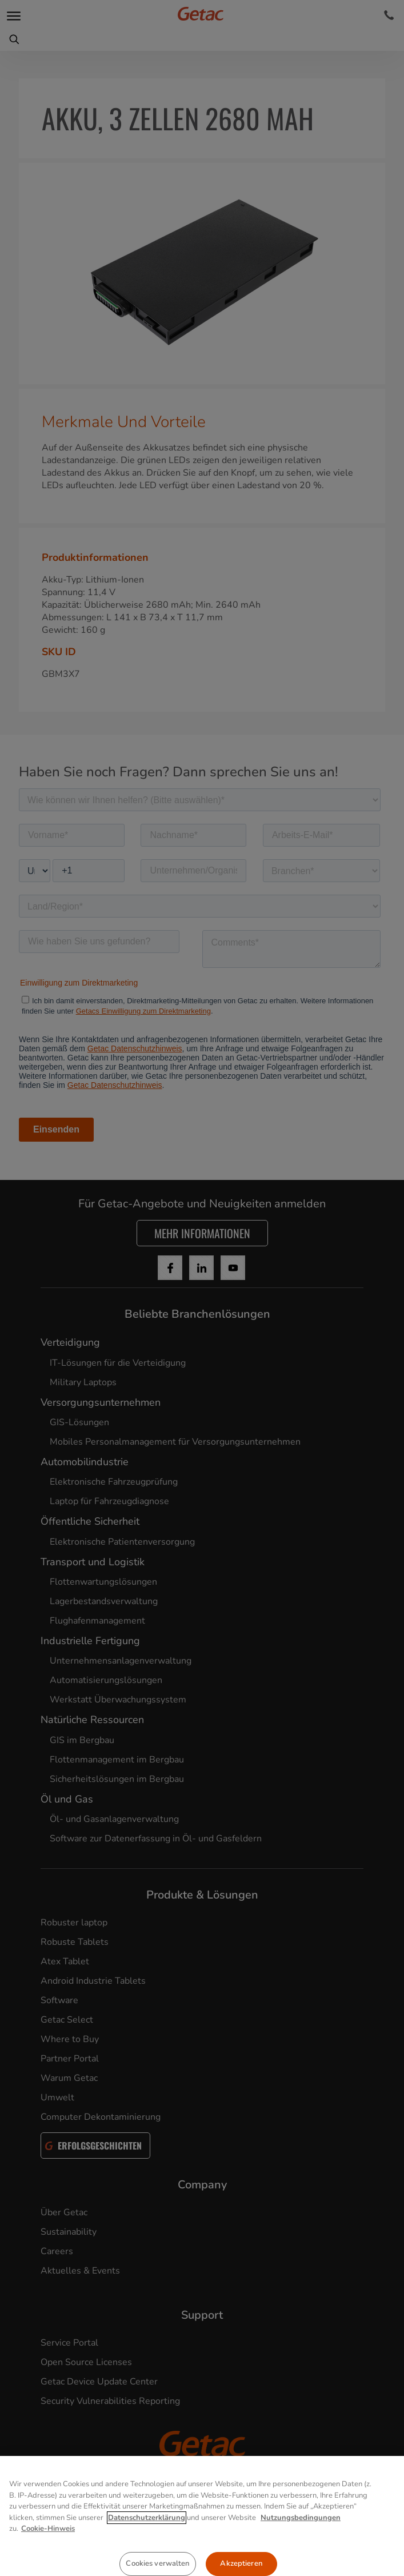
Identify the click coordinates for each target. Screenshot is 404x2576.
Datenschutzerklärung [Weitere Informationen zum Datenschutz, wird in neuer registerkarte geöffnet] (146, 2556)
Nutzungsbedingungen (301, 2556)
